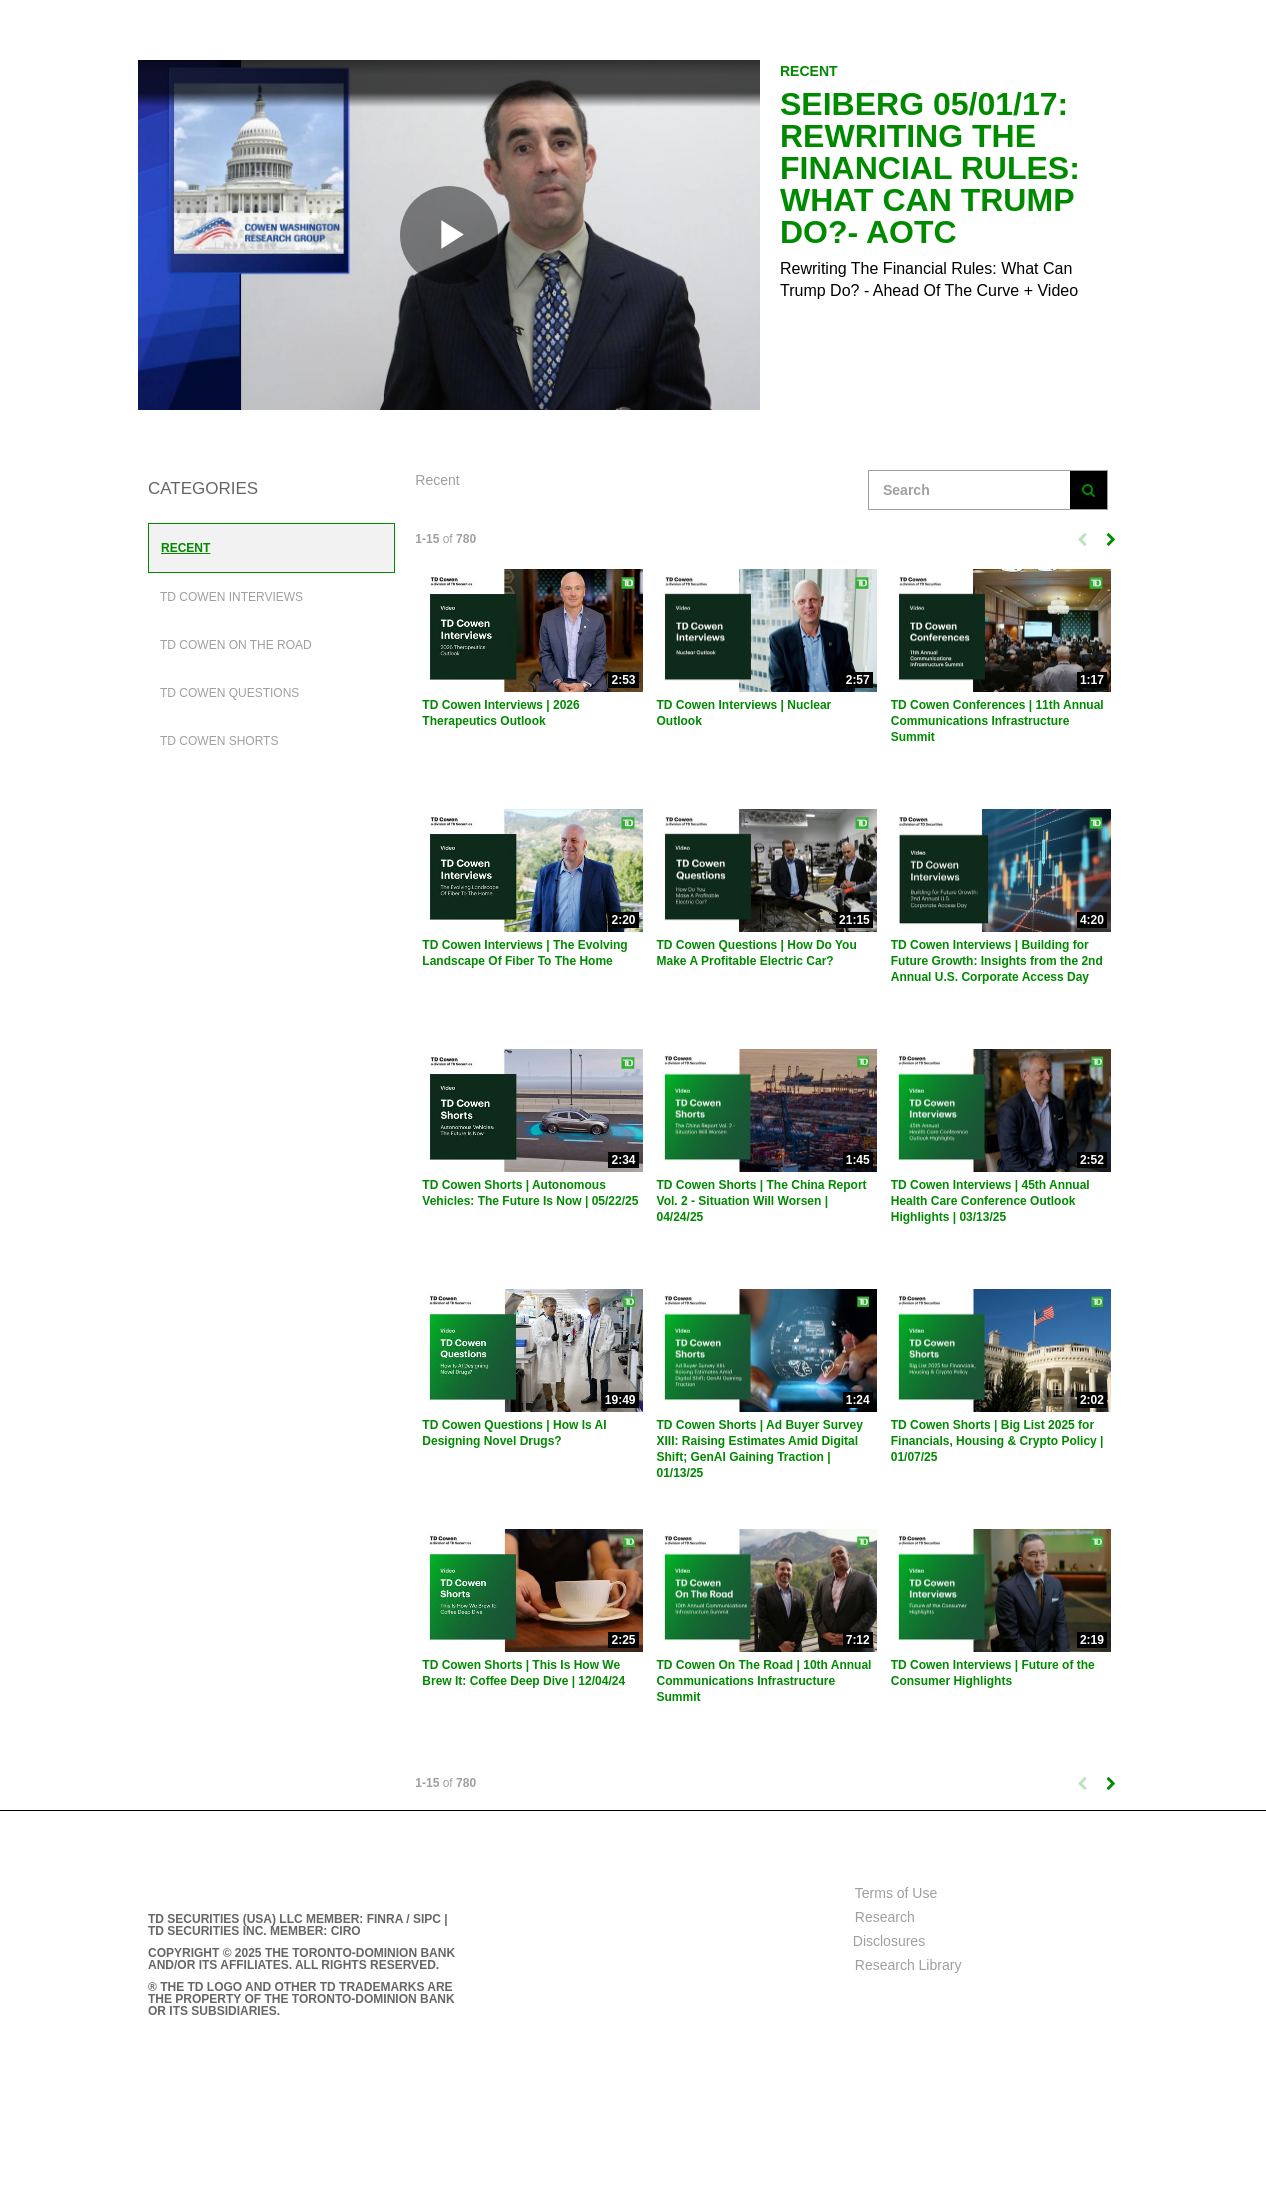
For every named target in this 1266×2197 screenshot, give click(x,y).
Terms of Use (896, 1893)
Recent (185, 548)
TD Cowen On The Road (236, 645)
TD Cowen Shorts (219, 741)
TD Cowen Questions (229, 693)
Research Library (908, 1965)
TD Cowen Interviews (231, 597)
